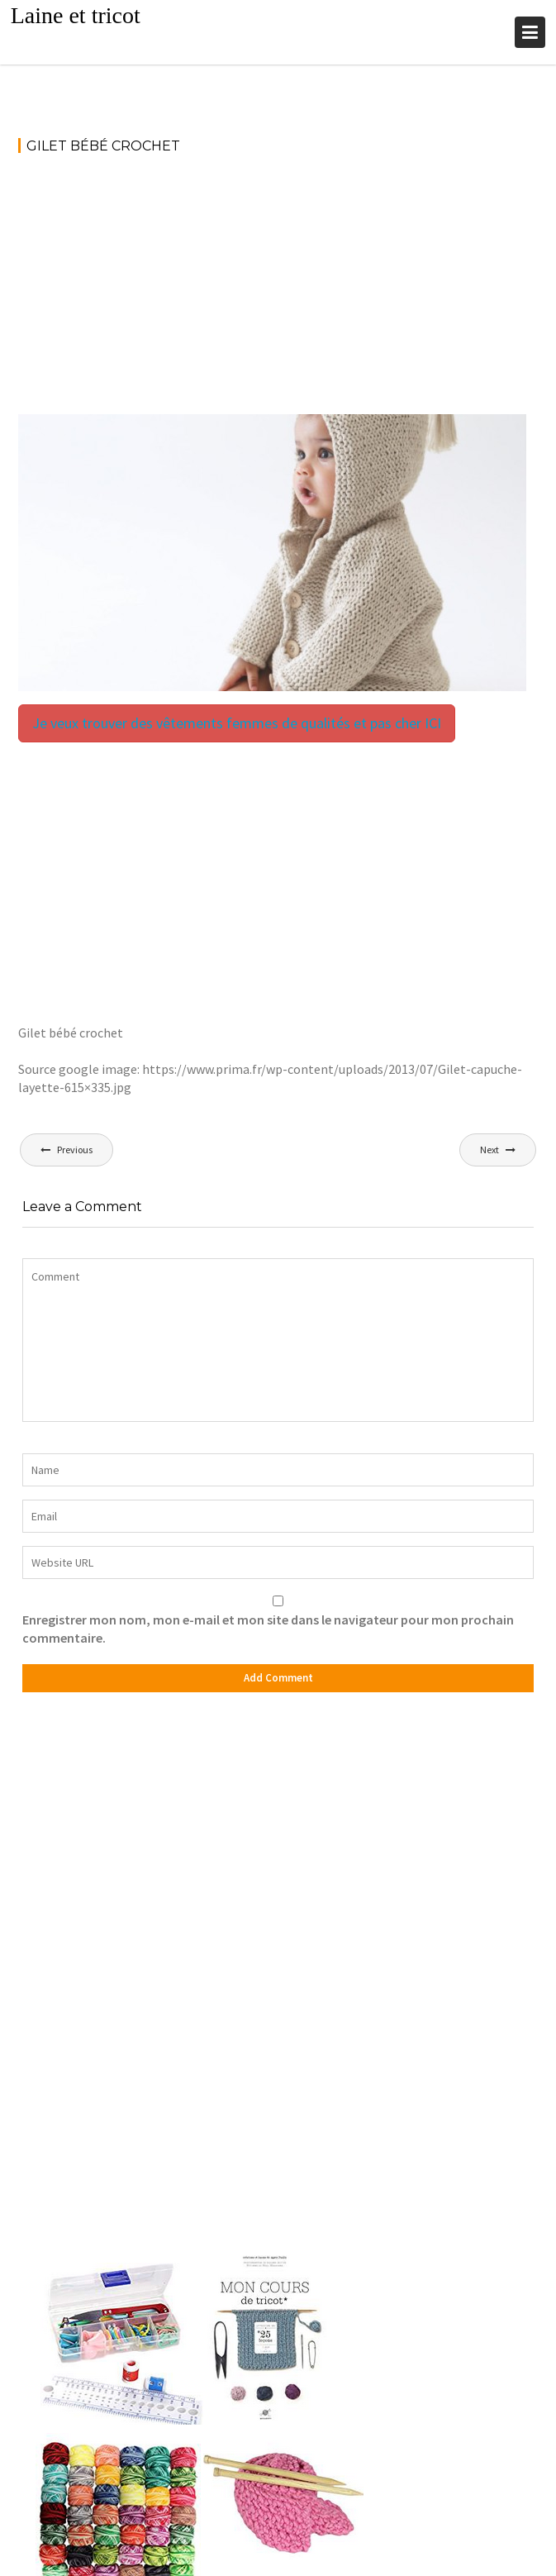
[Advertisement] (278, 292)
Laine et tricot (75, 15)
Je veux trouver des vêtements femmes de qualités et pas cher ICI (236, 722)
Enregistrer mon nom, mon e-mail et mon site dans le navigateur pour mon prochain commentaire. (268, 1628)
